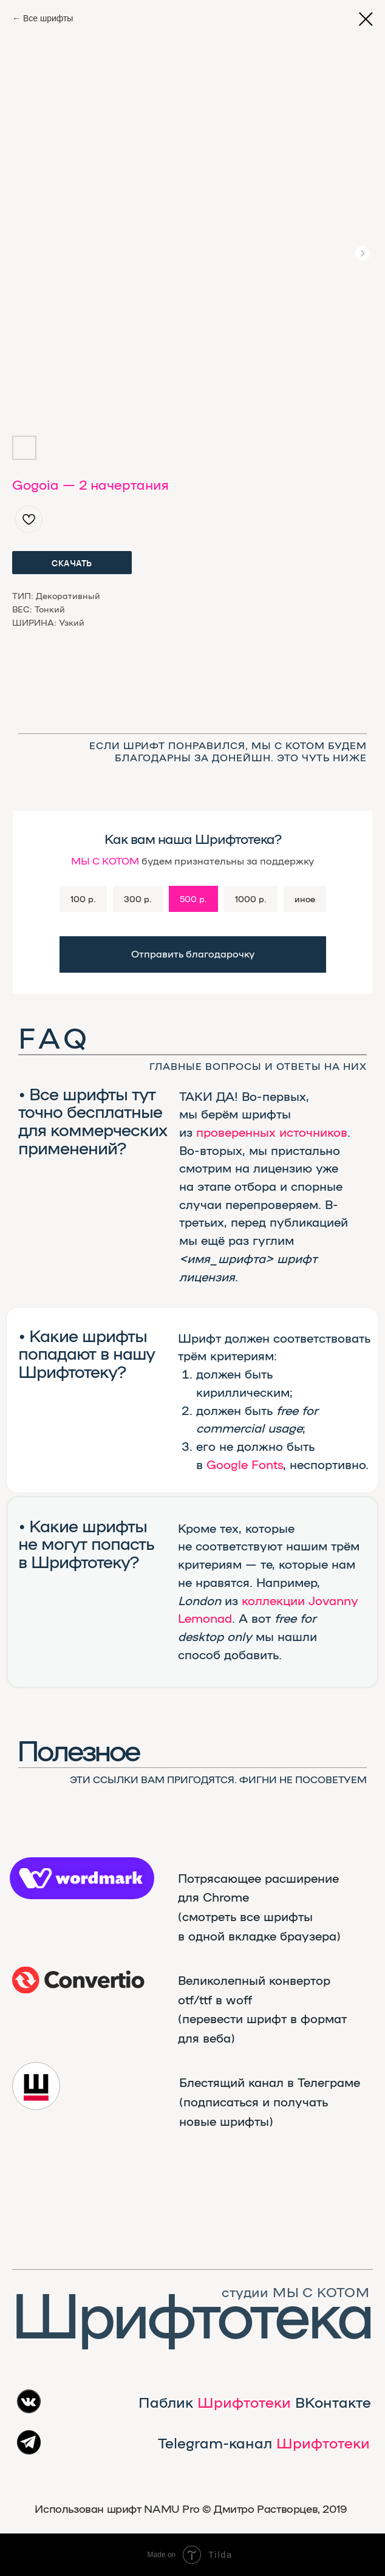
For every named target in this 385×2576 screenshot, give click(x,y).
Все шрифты (48, 18)
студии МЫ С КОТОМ (295, 2292)
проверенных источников (271, 1132)
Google (227, 1464)
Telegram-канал (264, 2442)
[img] (78, 1980)
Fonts (267, 1464)
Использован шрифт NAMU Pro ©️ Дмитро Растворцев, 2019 (191, 2508)
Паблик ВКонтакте (254, 2401)
